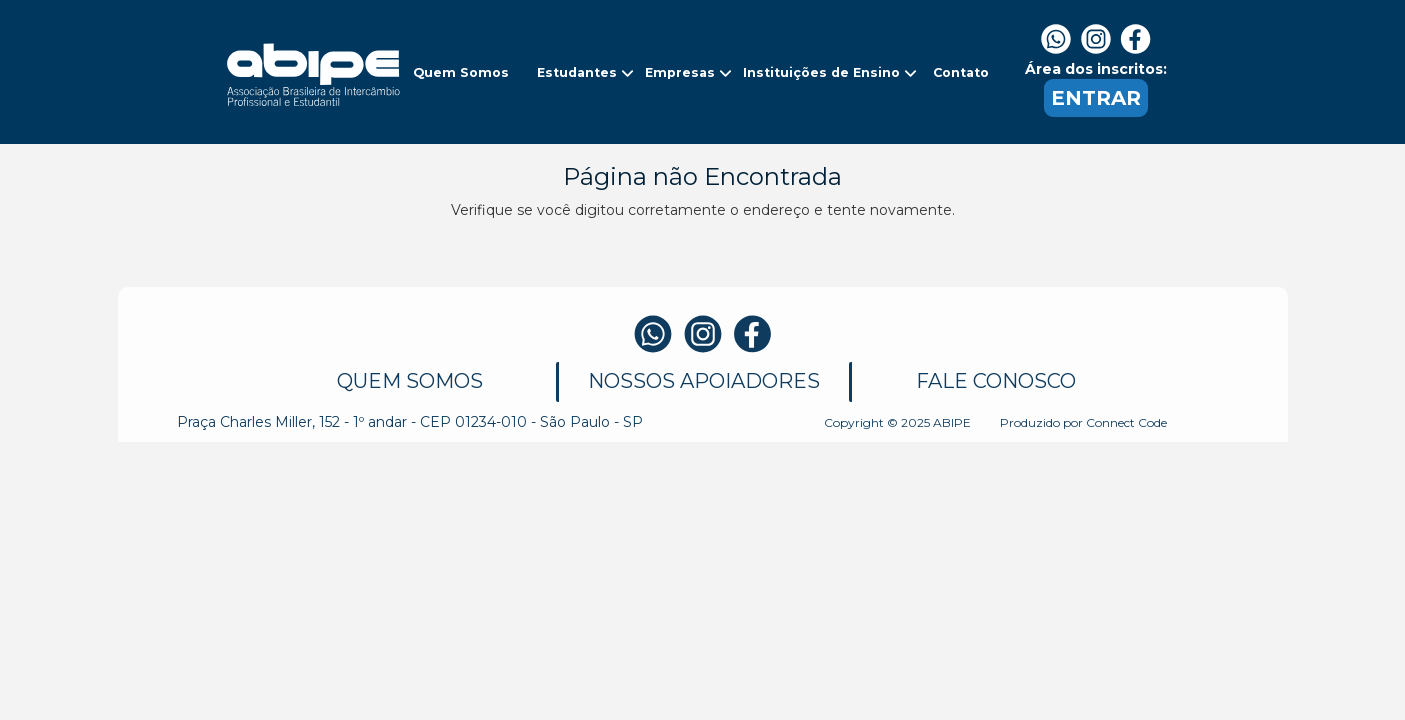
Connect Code (1126, 422)
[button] (462, 73)
